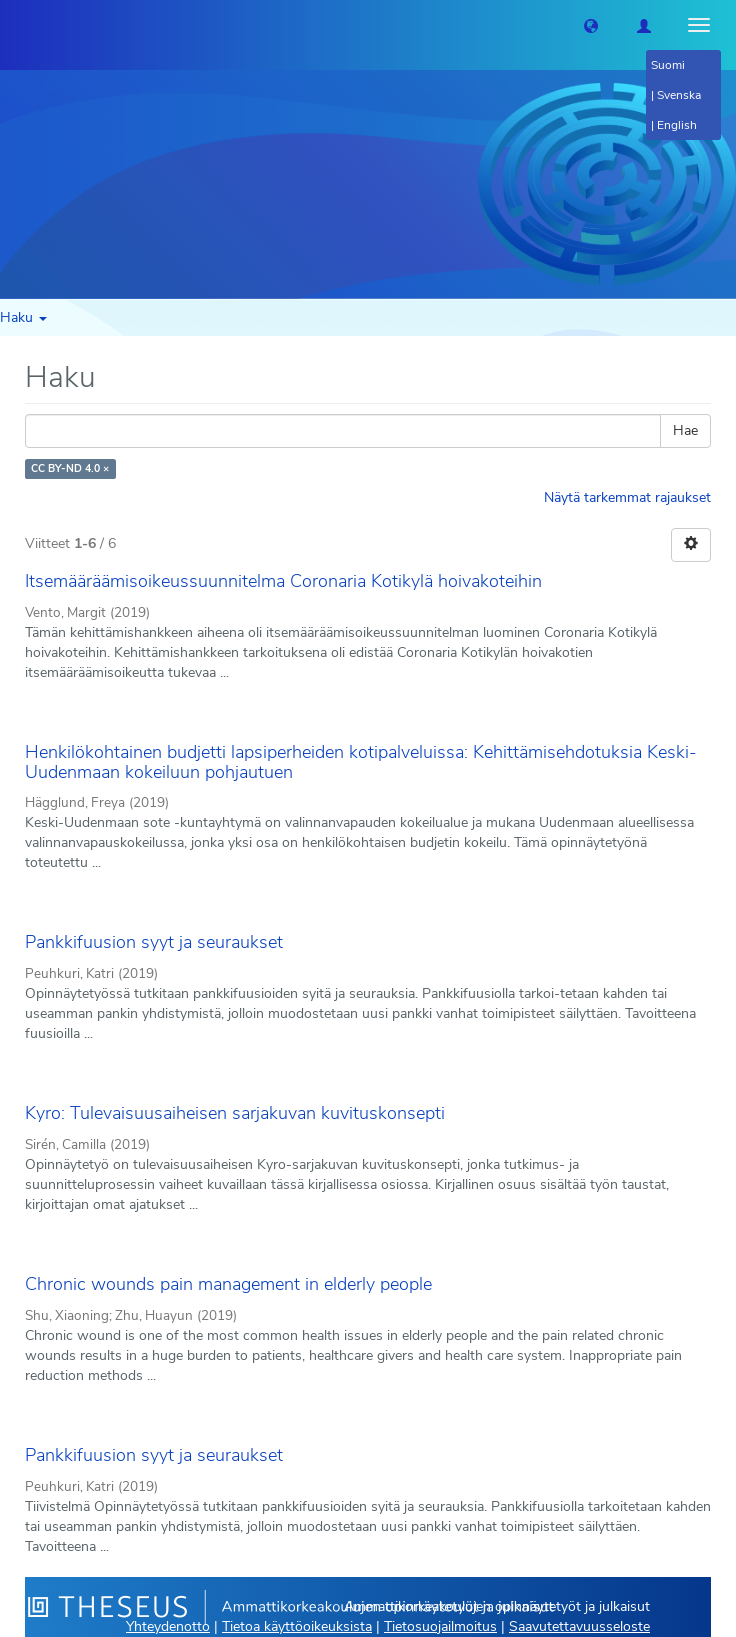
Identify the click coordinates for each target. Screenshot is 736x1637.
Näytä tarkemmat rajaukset (627, 497)
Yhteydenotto (168, 1626)
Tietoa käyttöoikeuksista (297, 1626)
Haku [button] (23, 317)
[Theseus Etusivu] (15, 25)
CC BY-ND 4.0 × (70, 468)
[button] (591, 25)
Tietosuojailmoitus (440, 1626)
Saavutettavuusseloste (579, 1626)
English (677, 125)
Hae (685, 430)
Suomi (668, 65)
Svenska (679, 95)
